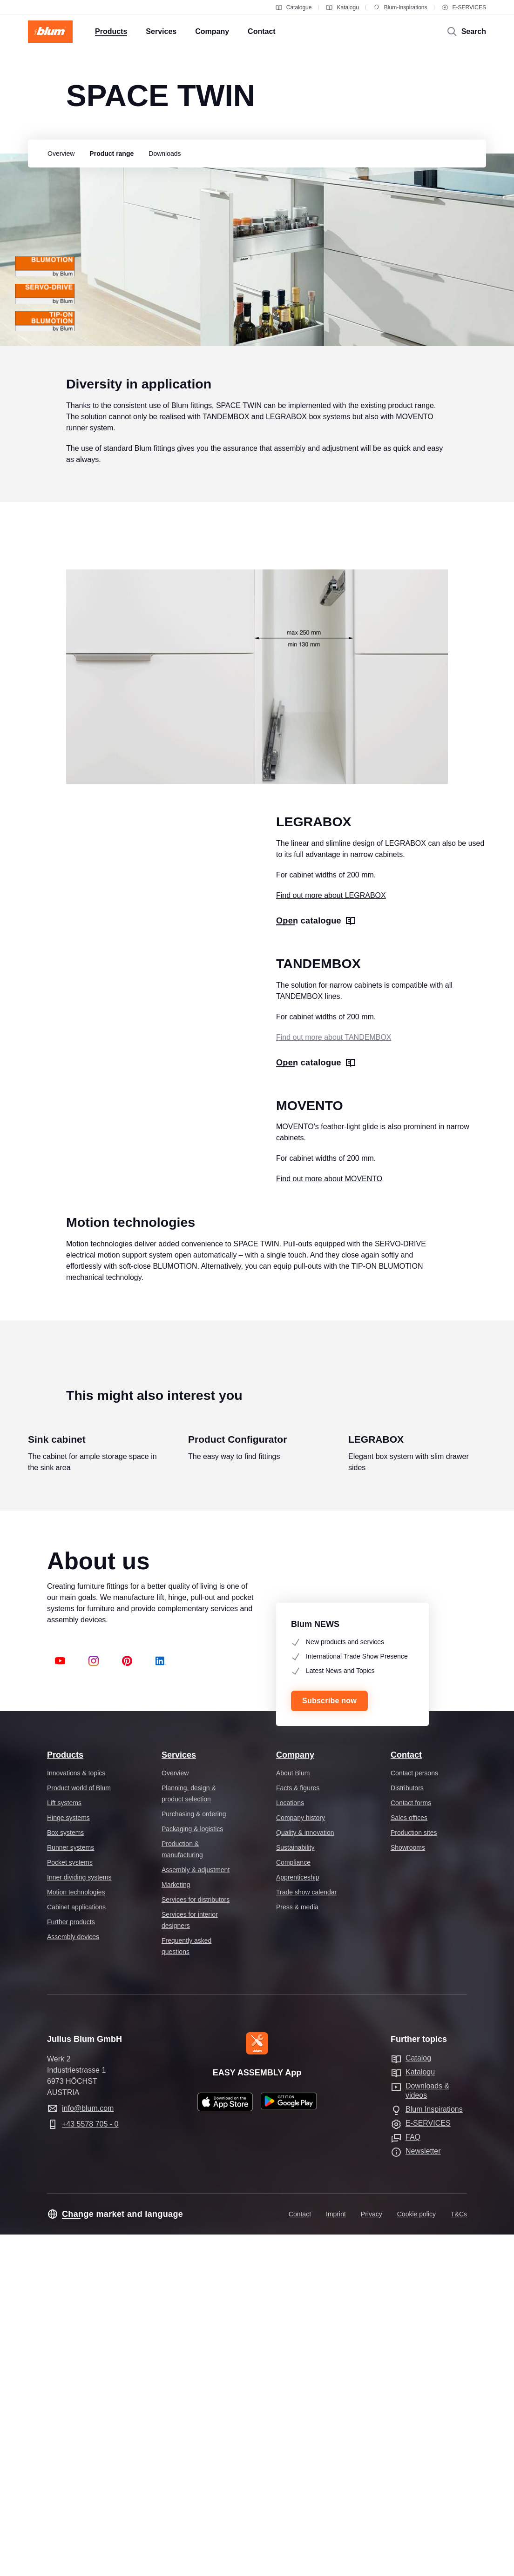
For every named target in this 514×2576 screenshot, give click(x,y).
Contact (406, 2096)
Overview (175, 2114)
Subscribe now (329, 2042)
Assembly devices (73, 2278)
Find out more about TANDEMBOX (334, 1141)
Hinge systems (68, 2158)
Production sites (414, 2173)
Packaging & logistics (192, 2170)
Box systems (65, 2173)
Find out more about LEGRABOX (331, 940)
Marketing (176, 2225)
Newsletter (423, 2492)
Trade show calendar (306, 2233)
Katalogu (341, 7)
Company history (300, 2158)
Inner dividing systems (79, 2218)
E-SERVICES (463, 7)
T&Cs (459, 2555)
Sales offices (409, 2158)
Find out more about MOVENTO (329, 1355)
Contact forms (411, 2144)
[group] (58, 153)
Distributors (407, 2129)
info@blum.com (88, 2450)
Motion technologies (76, 2233)
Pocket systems (70, 2203)
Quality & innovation (305, 2173)
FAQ (413, 2478)
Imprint (336, 2555)
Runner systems (70, 2188)
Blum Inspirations (434, 2451)
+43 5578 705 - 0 (90, 2465)
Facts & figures (297, 2129)
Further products (71, 2263)
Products (65, 2096)
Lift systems (64, 2144)
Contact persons (414, 2114)
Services (179, 2096)
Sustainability (295, 2188)
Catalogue (293, 7)
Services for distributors (196, 2240)
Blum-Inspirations (400, 7)
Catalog (418, 2399)
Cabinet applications (76, 2248)
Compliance (293, 2203)
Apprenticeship (297, 2218)
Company (295, 2096)
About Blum (293, 2114)
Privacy (371, 2555)
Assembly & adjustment (196, 2211)
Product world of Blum (79, 2129)
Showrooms (408, 2188)
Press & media (297, 2248)
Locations (290, 2144)
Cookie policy (416, 2555)
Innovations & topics (76, 2114)
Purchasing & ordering (194, 2155)
